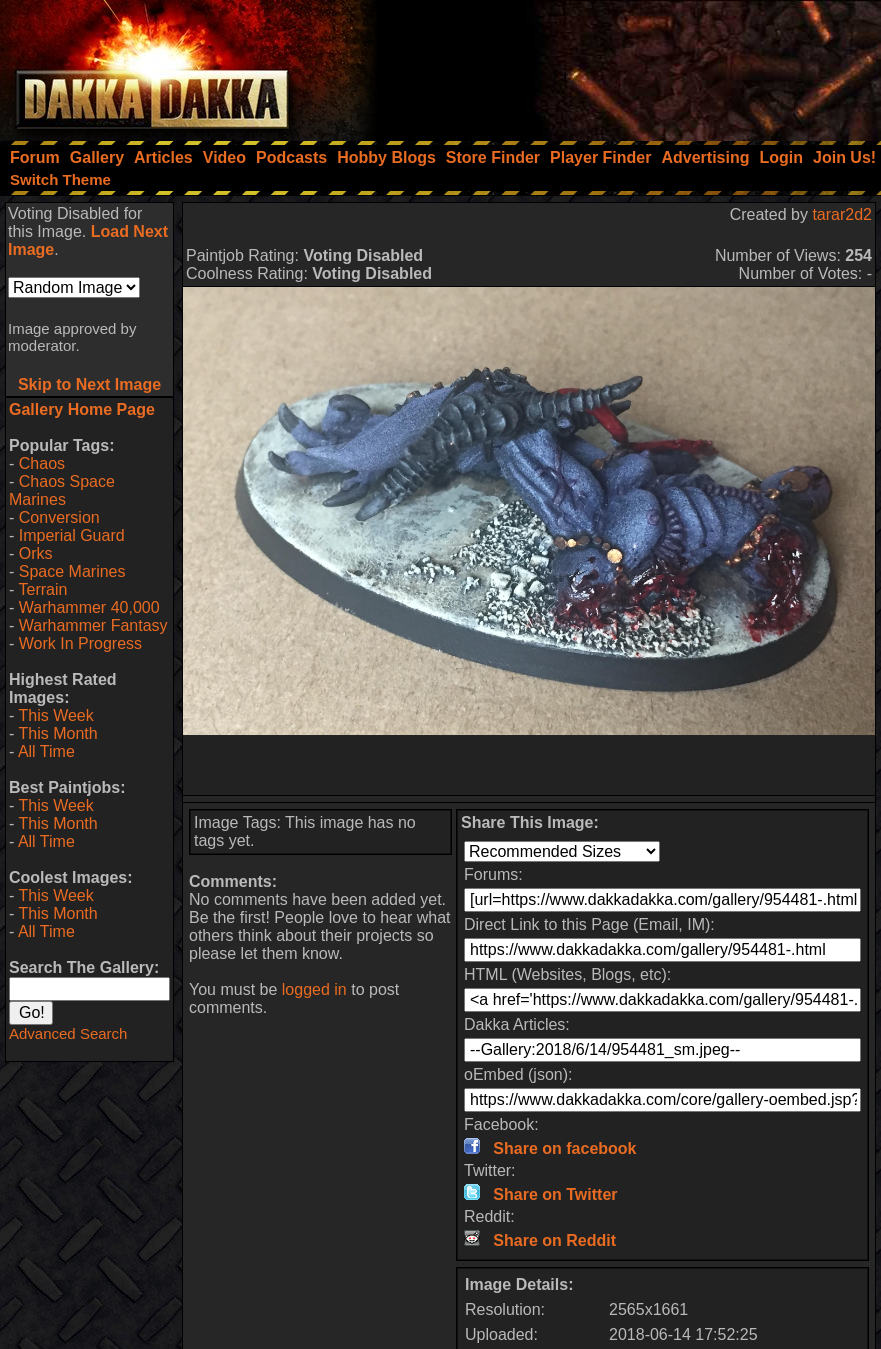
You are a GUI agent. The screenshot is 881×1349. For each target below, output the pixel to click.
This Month (57, 733)
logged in (314, 989)
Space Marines (72, 571)
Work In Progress (80, 643)
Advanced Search (68, 1033)
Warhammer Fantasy (93, 625)
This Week (55, 715)
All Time (46, 751)
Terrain (42, 589)
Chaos (42, 463)
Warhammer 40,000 (89, 607)
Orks (36, 553)
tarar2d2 (842, 214)
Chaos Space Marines (62, 490)
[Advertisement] (612, 65)
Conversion (59, 517)
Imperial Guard (72, 535)
